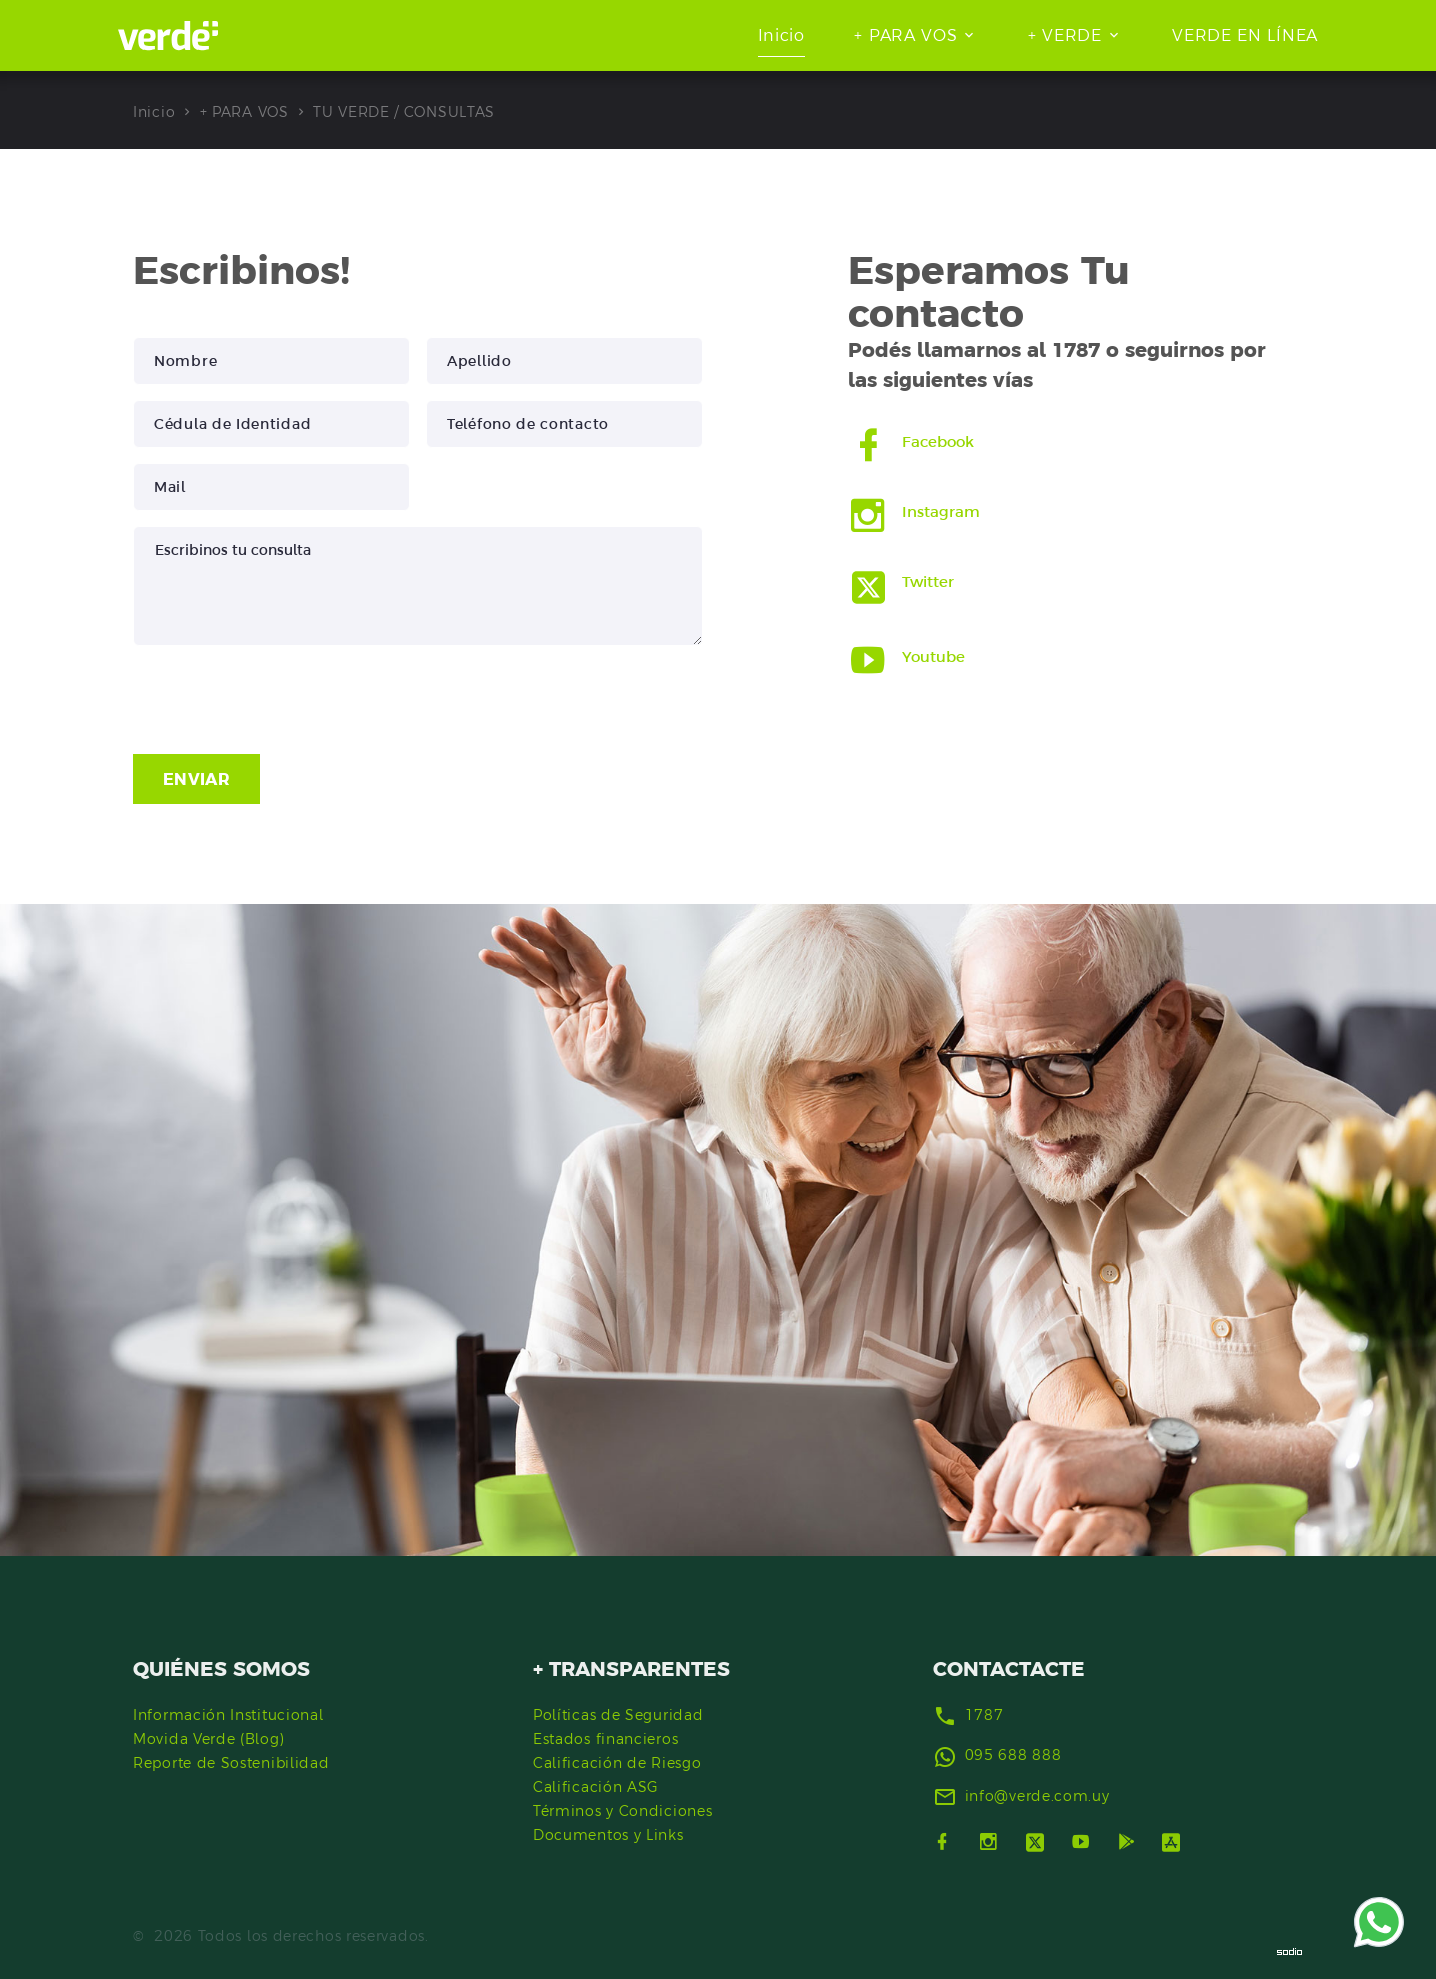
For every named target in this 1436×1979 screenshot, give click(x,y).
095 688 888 (1013, 1755)
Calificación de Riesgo (617, 1763)
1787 (984, 1715)
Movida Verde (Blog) (208, 1739)
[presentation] (285, 700)
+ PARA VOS (905, 35)
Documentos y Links (608, 1835)
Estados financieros (605, 1739)
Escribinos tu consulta (418, 586)
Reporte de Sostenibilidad (231, 1763)
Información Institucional (228, 1715)
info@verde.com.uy (1037, 1796)
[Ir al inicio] (168, 36)
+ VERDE (1065, 35)
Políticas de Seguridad (618, 1715)
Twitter (928, 581)
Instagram (941, 511)
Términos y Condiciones (622, 1811)
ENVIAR (196, 779)
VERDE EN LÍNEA (1245, 35)
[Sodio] (1290, 1951)
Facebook (938, 441)
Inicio (781, 35)
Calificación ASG (596, 1787)
